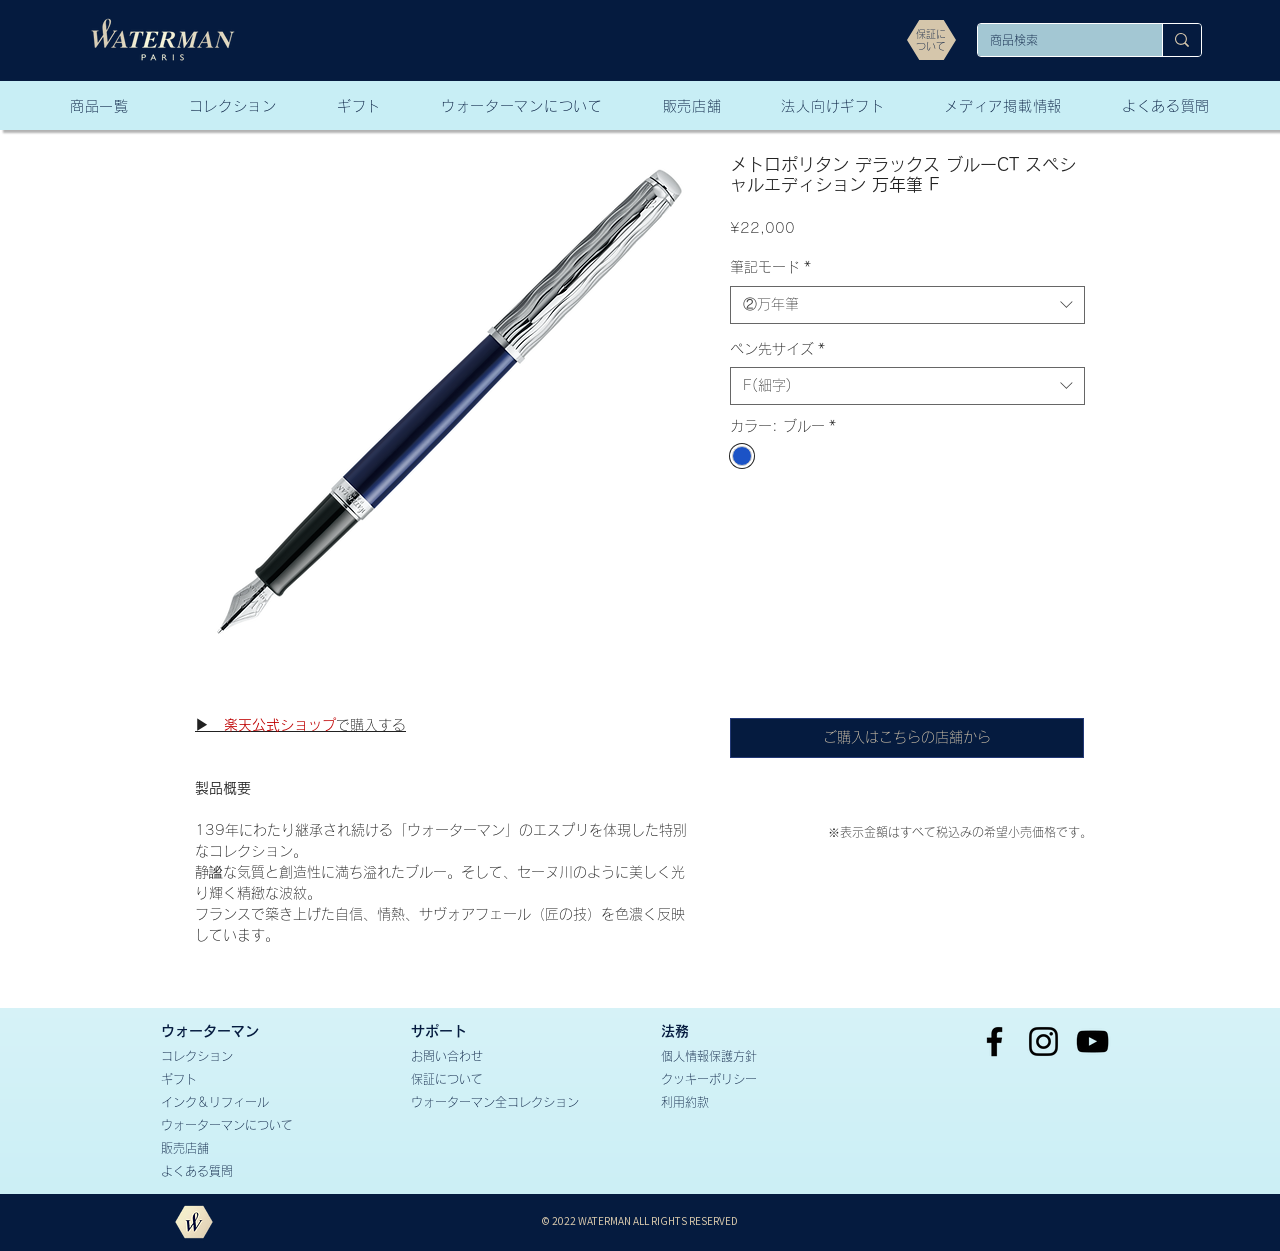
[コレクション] (233, 1056)
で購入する (300, 725)
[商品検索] (1055, 40)
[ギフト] (233, 1079)
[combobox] (907, 305)
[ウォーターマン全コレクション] (519, 1102)
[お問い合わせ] (483, 1056)
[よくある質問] (233, 1171)
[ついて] (931, 46)
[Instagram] (1043, 1041)
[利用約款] (733, 1102)
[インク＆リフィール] (233, 1102)
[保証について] (483, 1079)
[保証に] (931, 34)
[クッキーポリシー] (733, 1079)
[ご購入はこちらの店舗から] (907, 738)
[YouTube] (1092, 1041)
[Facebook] (994, 1041)
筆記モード (770, 267)
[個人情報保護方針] (733, 1056)
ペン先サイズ (777, 349)
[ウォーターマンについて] (233, 1125)
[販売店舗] (233, 1148)
